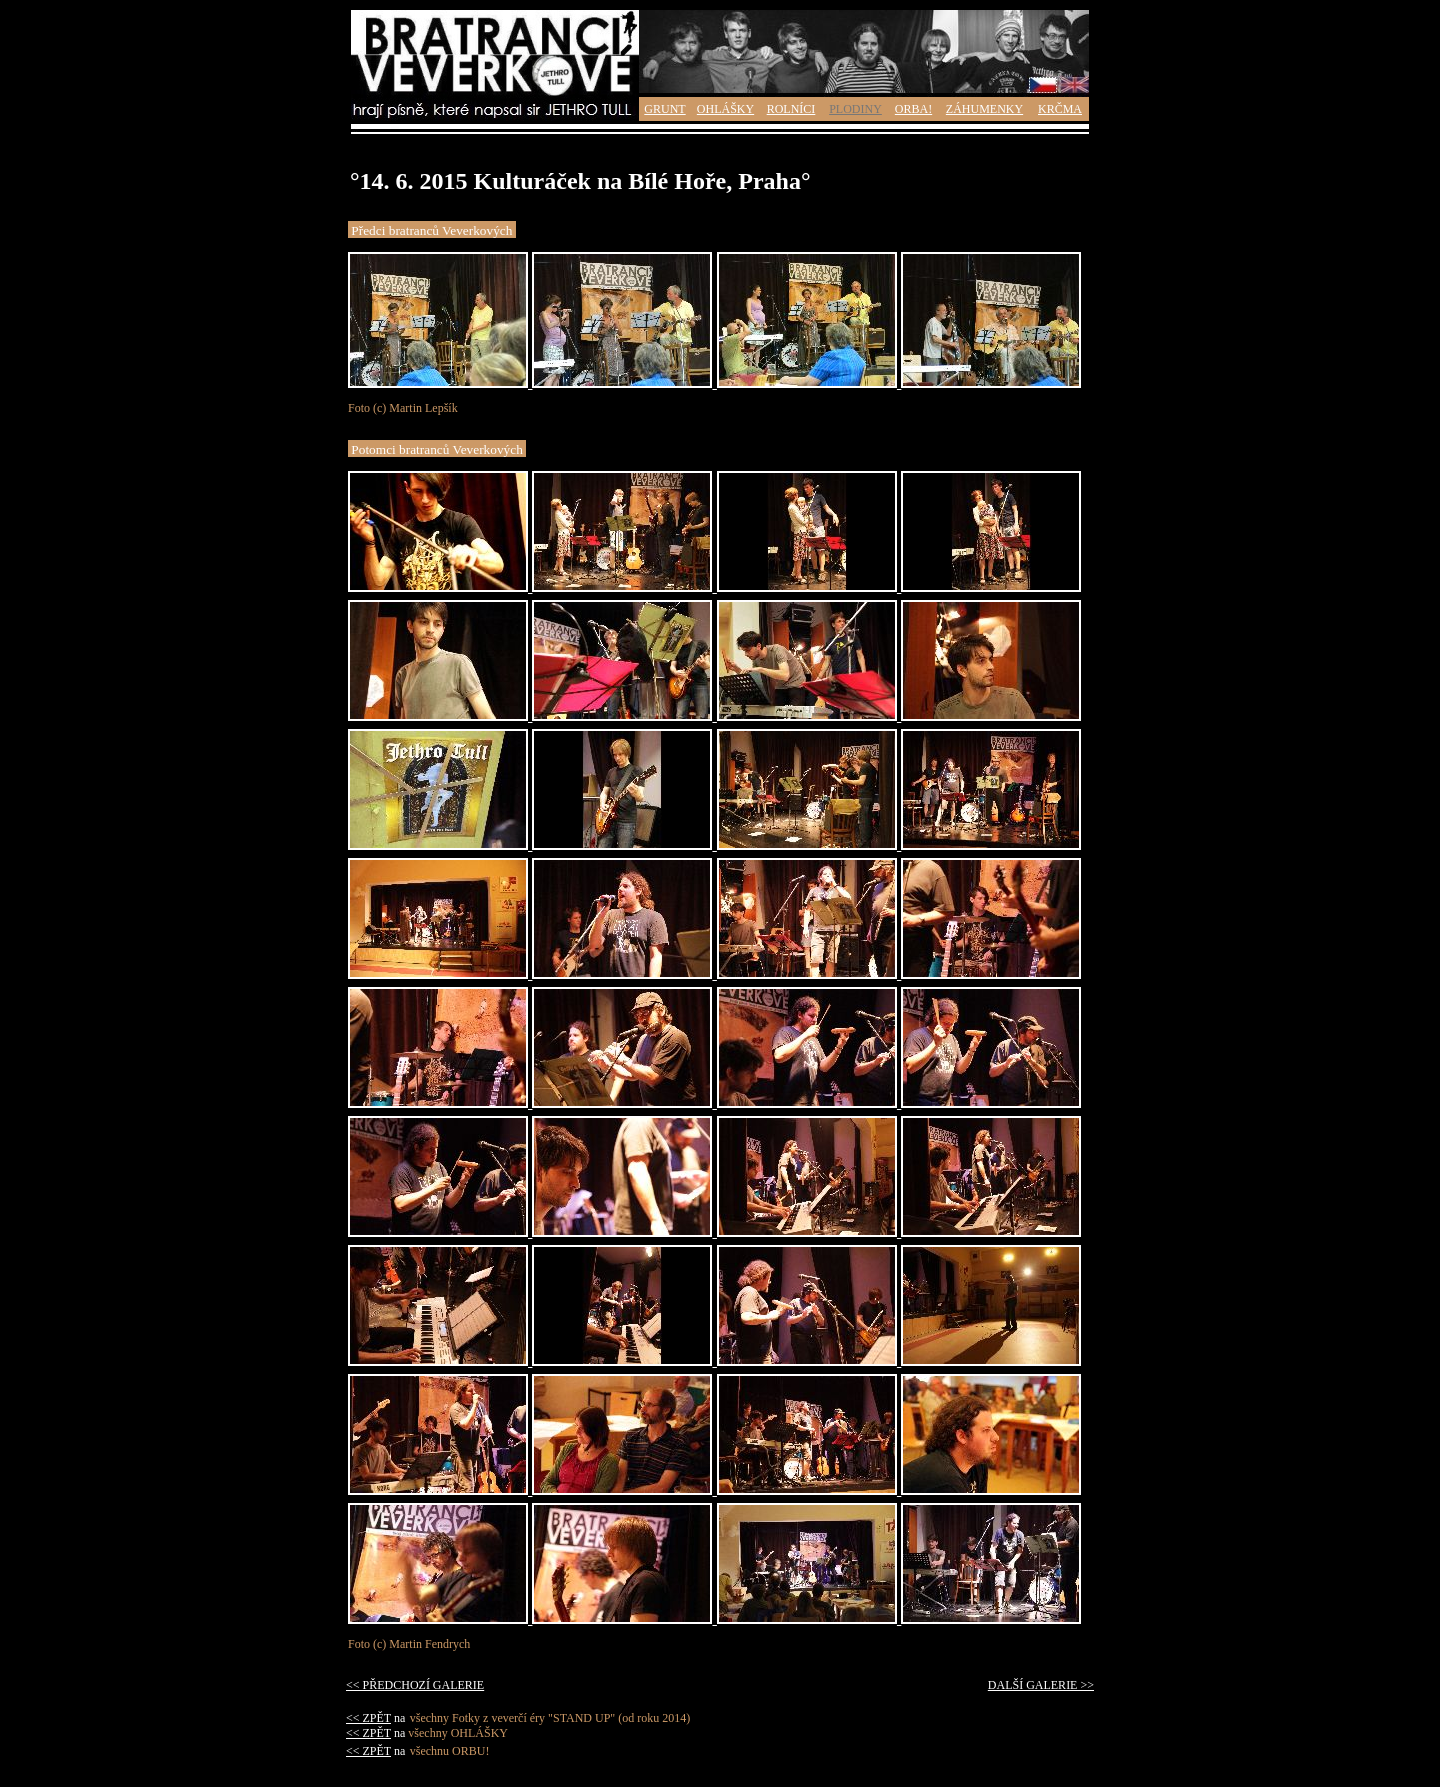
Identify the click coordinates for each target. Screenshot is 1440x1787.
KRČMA (1060, 109)
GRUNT (664, 109)
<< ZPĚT (368, 1718)
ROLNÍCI (791, 109)
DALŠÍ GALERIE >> (1041, 1685)
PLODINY (855, 109)
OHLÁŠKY (725, 109)
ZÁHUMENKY (984, 109)
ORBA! (913, 109)
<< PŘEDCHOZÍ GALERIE (415, 1685)
